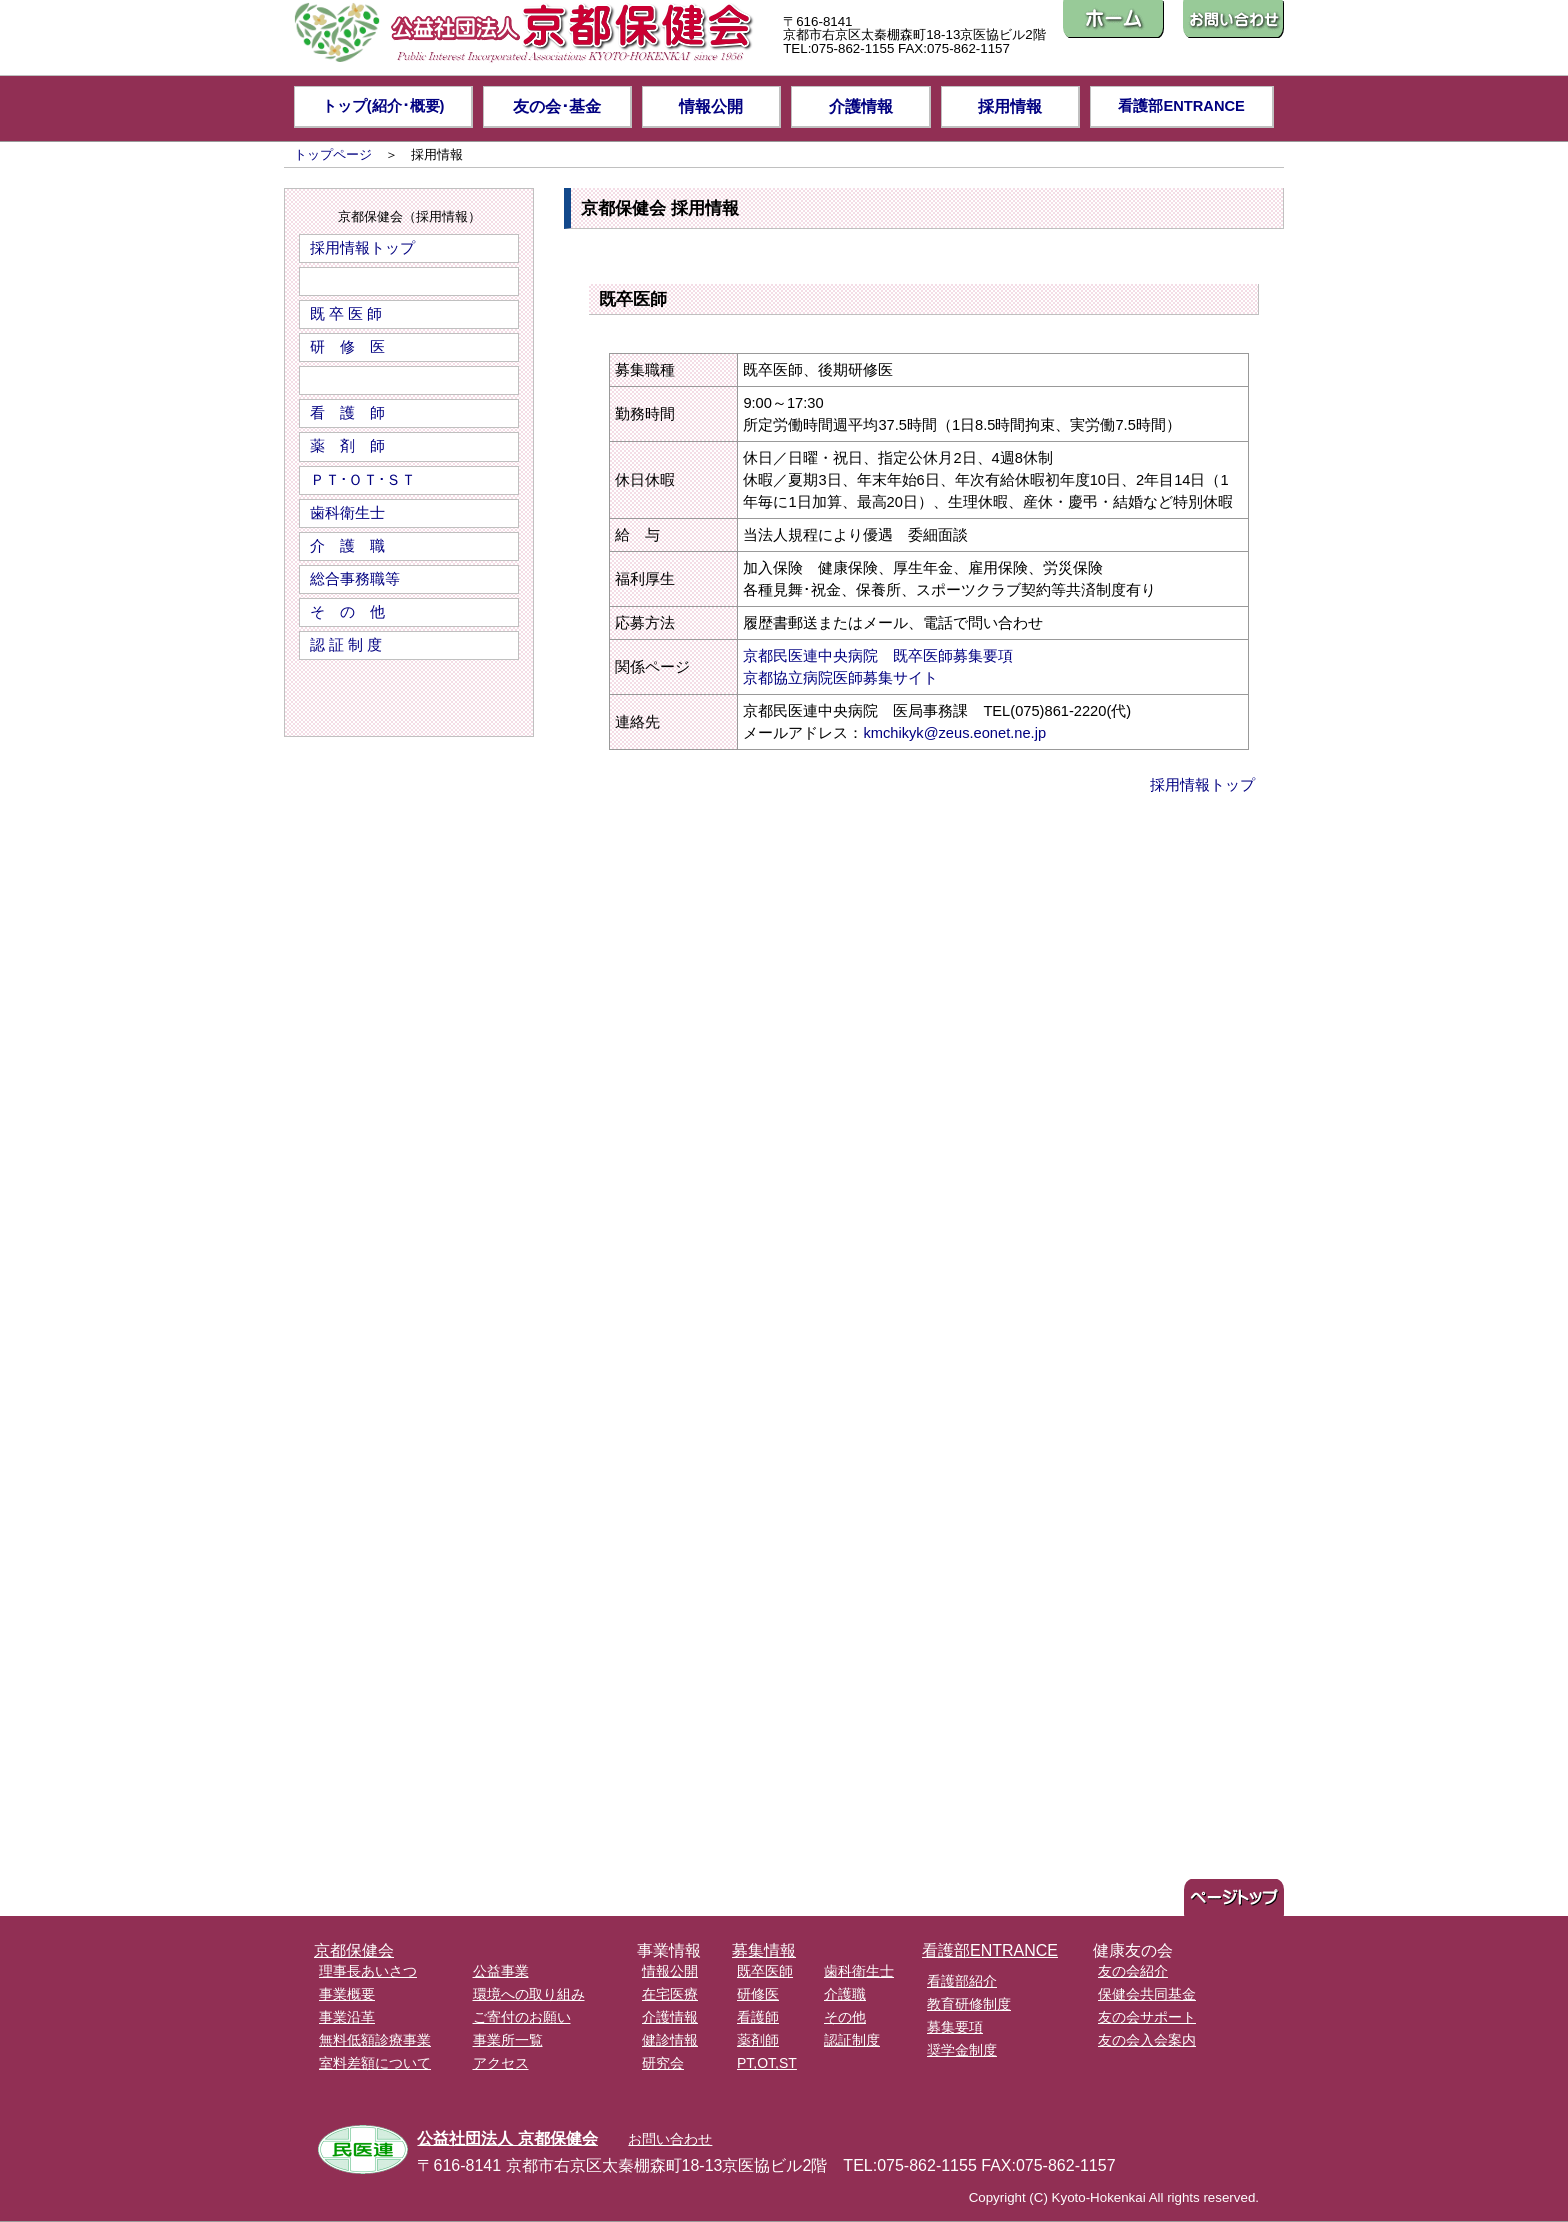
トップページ (333, 154)
